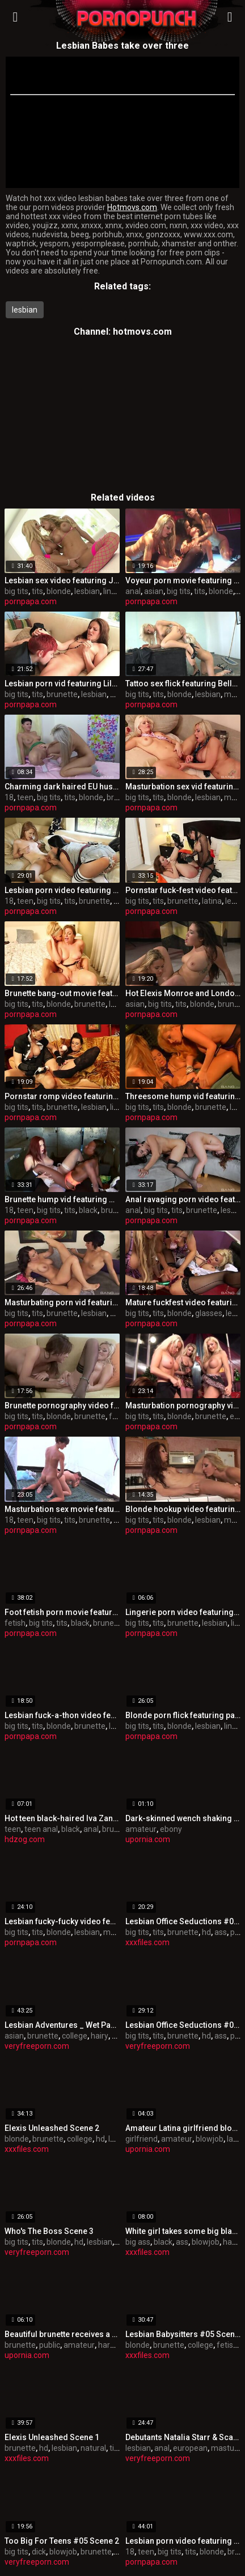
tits (37, 591)
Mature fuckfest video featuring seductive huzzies (182, 1302)
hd (206, 1932)
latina (212, 900)
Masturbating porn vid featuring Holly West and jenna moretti (62, 1302)
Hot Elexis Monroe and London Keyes (182, 993)
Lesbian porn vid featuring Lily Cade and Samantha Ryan (62, 683)
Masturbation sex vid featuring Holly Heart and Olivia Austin (182, 786)
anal (133, 591)
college (74, 2035)
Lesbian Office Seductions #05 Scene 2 (182, 1921)
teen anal (41, 1829)
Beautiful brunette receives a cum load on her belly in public (62, 2334)
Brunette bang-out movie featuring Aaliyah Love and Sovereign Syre (62, 993)
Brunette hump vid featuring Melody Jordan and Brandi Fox (62, 1199)
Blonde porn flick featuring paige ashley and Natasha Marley (182, 1715)
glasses (208, 1313)
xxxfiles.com (147, 1942)
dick (39, 2551)
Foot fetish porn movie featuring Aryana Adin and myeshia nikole (62, 1612)
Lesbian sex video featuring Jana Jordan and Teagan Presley (62, 580)
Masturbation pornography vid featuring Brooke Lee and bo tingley (182, 1405)
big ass (137, 2241)
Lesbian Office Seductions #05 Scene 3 (182, 2025)
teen (25, 797)
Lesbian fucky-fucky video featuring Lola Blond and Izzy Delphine (62, 1921)
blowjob (209, 2138)
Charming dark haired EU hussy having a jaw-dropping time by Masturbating (62, 786)
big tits (16, 591)
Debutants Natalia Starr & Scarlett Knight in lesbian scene (182, 2437)
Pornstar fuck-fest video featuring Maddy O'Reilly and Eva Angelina (182, 890)
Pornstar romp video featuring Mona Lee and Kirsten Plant (62, 1096)
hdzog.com (25, 1839)
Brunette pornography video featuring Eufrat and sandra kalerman (62, 1405)
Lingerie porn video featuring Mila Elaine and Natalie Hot (182, 1612)
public (49, 2344)
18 (9, 797)
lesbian (24, 309)
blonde (59, 591)
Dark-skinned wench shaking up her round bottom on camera (182, 1818)
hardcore (114, 2344)
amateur (141, 1829)
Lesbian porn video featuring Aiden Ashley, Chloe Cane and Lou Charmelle (182, 2540)
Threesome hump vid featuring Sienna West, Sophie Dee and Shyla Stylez (182, 1096)
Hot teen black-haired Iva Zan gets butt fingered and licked (62, 1818)
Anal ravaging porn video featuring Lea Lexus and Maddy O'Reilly (182, 1199)
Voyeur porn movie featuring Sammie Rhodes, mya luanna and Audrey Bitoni (182, 580)
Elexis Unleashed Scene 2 (52, 2128)
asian (153, 591)
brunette (62, 694)
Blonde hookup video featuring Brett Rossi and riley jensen (182, 1509)
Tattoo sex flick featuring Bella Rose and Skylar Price (182, 683)
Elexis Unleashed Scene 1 (52, 2437)
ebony (171, 1829)
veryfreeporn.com (37, 2045)
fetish (15, 1622)
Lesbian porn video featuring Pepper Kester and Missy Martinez (62, 890)
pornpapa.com (31, 601)
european (190, 2448)
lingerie (116, 591)
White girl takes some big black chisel (182, 2231)
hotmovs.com (142, 331)
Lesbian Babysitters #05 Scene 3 (182, 2334)
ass (220, 1932)
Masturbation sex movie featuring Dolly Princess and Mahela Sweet (62, 1509)
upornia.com (147, 1839)
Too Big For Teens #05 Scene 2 (62, 2540)
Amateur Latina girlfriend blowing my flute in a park (182, 2128)
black (88, 1210)
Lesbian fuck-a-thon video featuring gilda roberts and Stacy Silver (62, 1715)
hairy (99, 2035)
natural (93, 2448)
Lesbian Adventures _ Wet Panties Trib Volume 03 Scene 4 (62, 2025)
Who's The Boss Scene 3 (49, 2231)
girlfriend (141, 2138)
